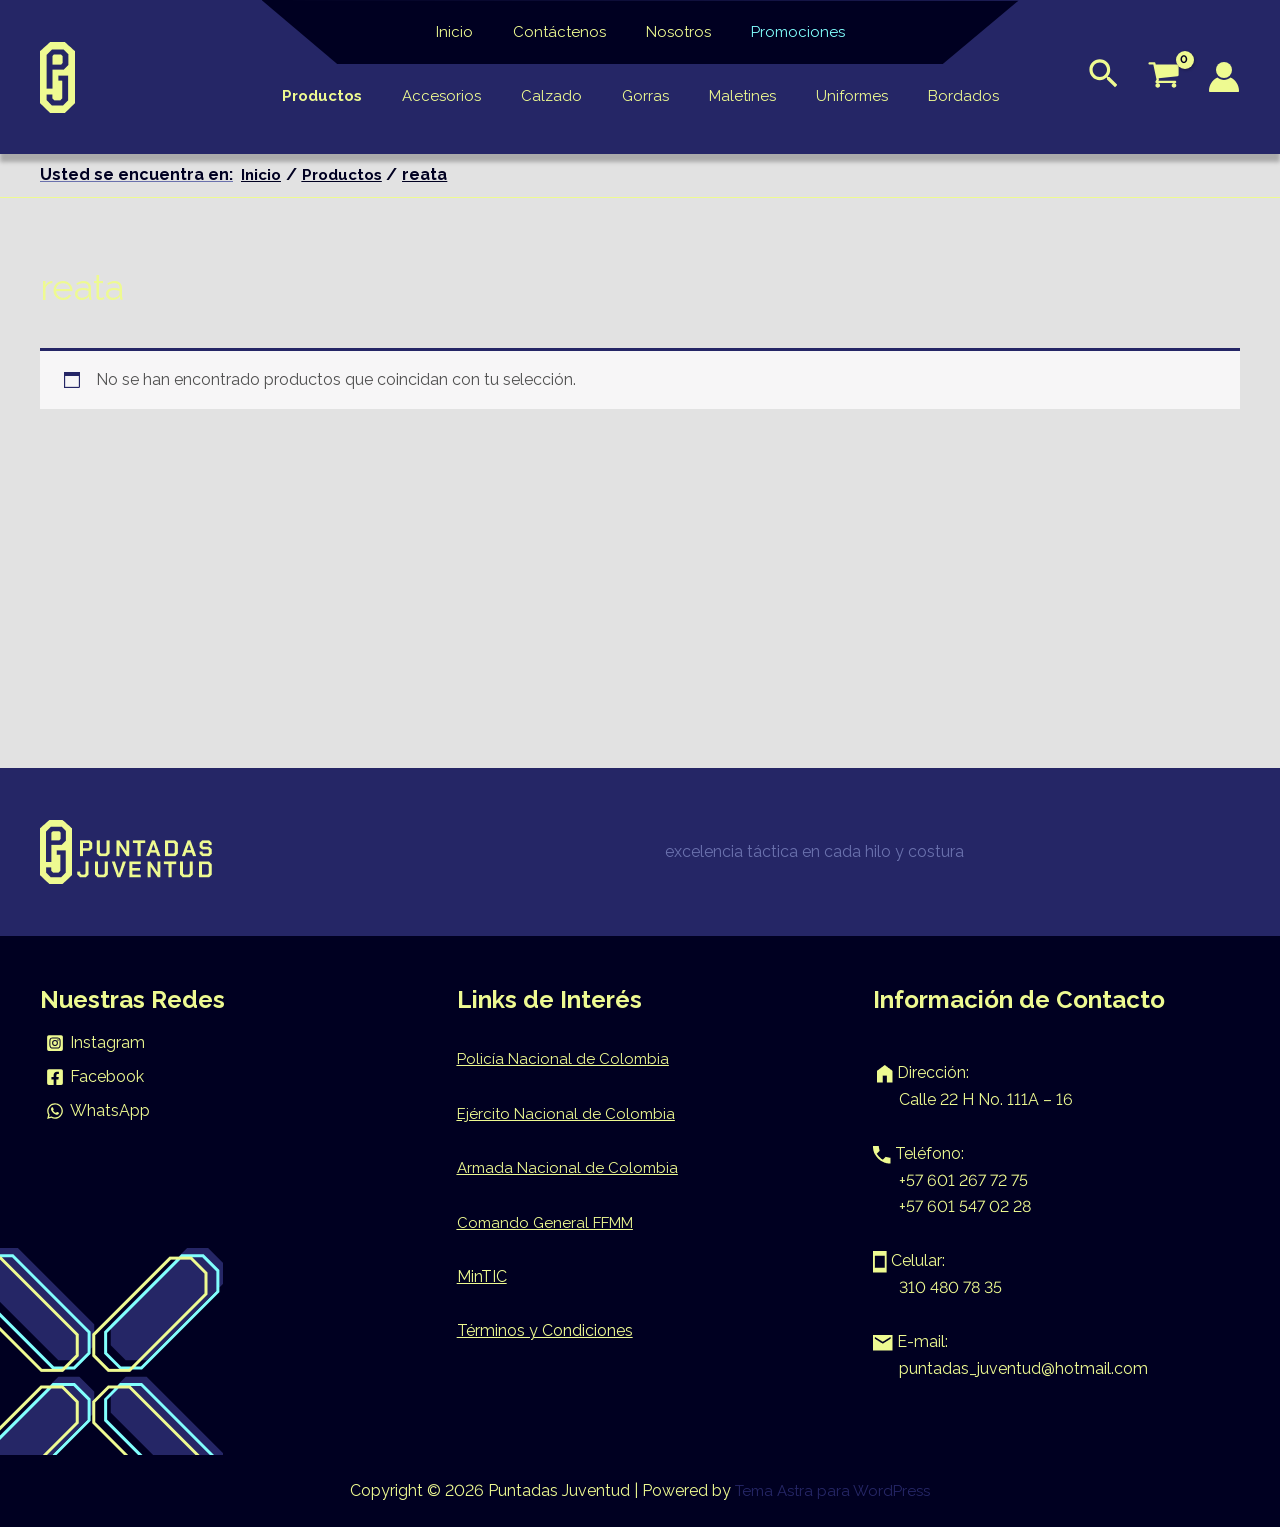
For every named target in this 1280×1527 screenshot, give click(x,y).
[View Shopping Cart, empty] (1163, 77)
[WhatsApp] (98, 1111)
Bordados (933, 96)
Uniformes (832, 96)
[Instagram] (96, 1043)
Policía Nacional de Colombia (565, 1058)
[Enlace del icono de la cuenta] (1224, 77)
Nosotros (673, 32)
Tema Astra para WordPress (833, 1490)
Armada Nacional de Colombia (570, 1167)
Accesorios (461, 96)
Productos (352, 96)
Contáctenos (564, 32)
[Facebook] (95, 1077)
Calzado (561, 96)
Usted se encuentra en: (136, 174)
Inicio (469, 32)
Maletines (732, 96)
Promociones (783, 32)
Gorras (645, 96)
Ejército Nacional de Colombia (568, 1113)
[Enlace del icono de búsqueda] (1103, 77)
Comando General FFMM (550, 1222)
